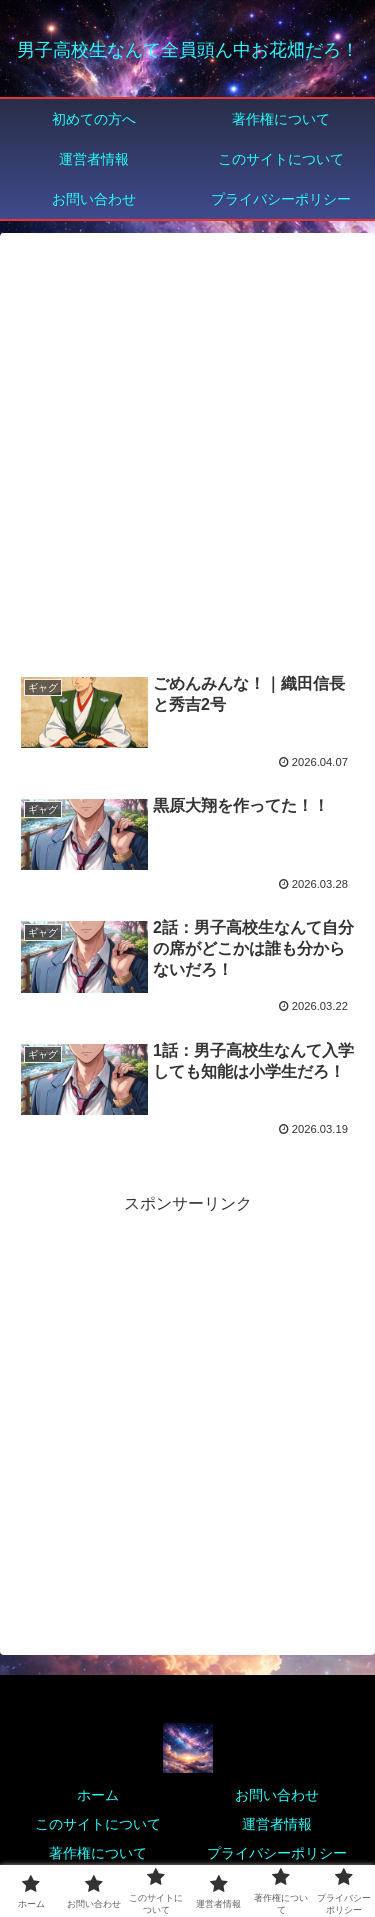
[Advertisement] (187, 452)
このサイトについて (98, 1824)
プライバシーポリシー (277, 1853)
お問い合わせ (277, 1795)
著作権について (98, 1853)
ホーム (98, 1795)
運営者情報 (277, 1824)
